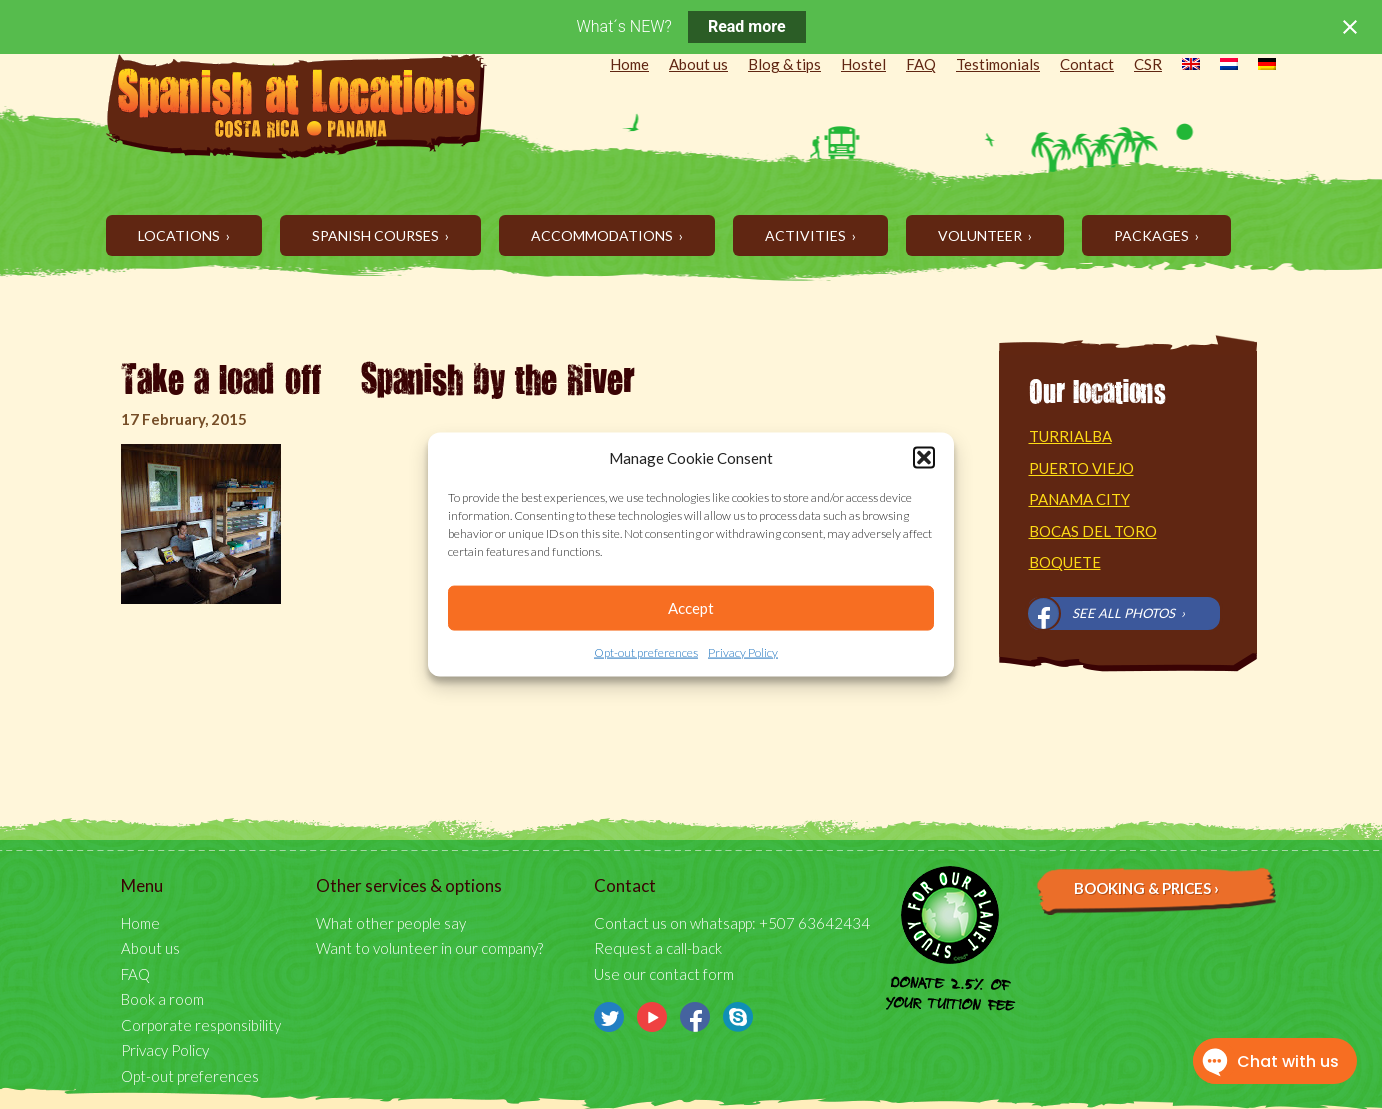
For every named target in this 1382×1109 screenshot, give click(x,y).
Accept (691, 608)
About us (698, 64)
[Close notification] (1350, 27)
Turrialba (1070, 436)
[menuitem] (1181, 66)
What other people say (391, 923)
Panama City (1079, 499)
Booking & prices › (1146, 888)
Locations (180, 235)
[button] (924, 458)
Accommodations (603, 235)
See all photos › (1128, 613)
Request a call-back (658, 948)
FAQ (921, 64)
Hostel (863, 64)
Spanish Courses (377, 235)
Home (629, 64)
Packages (1153, 235)
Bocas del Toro (1093, 531)
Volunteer (981, 235)
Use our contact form (664, 974)
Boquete (1065, 562)
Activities (807, 235)
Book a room (162, 999)
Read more (747, 26)
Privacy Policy (743, 652)
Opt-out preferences (646, 652)
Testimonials (998, 64)
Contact (1087, 64)
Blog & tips (784, 64)
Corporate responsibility (201, 1025)
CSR (1148, 64)
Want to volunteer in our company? (429, 948)
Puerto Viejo (1081, 468)
